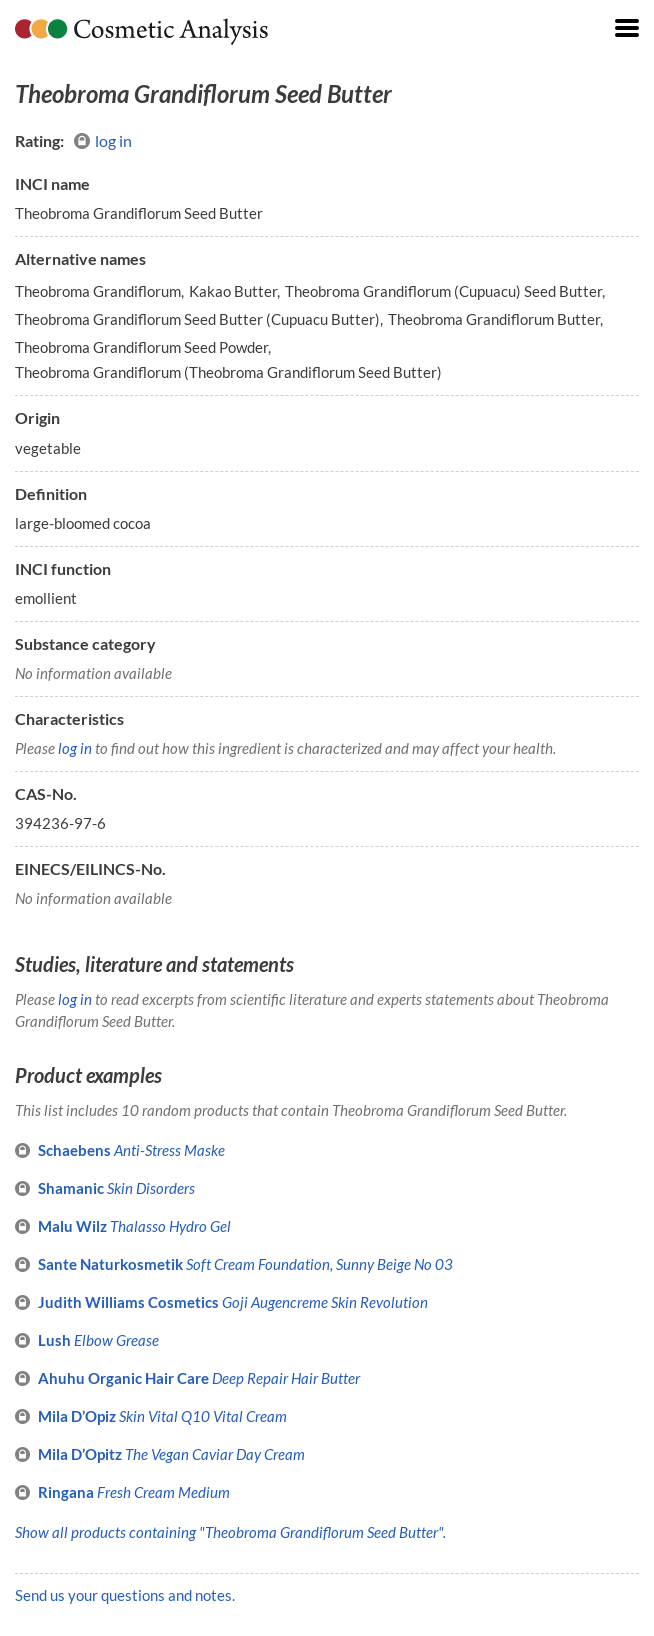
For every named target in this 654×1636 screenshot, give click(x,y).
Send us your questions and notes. (125, 1595)
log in (103, 141)
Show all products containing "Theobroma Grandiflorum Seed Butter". (230, 1532)
